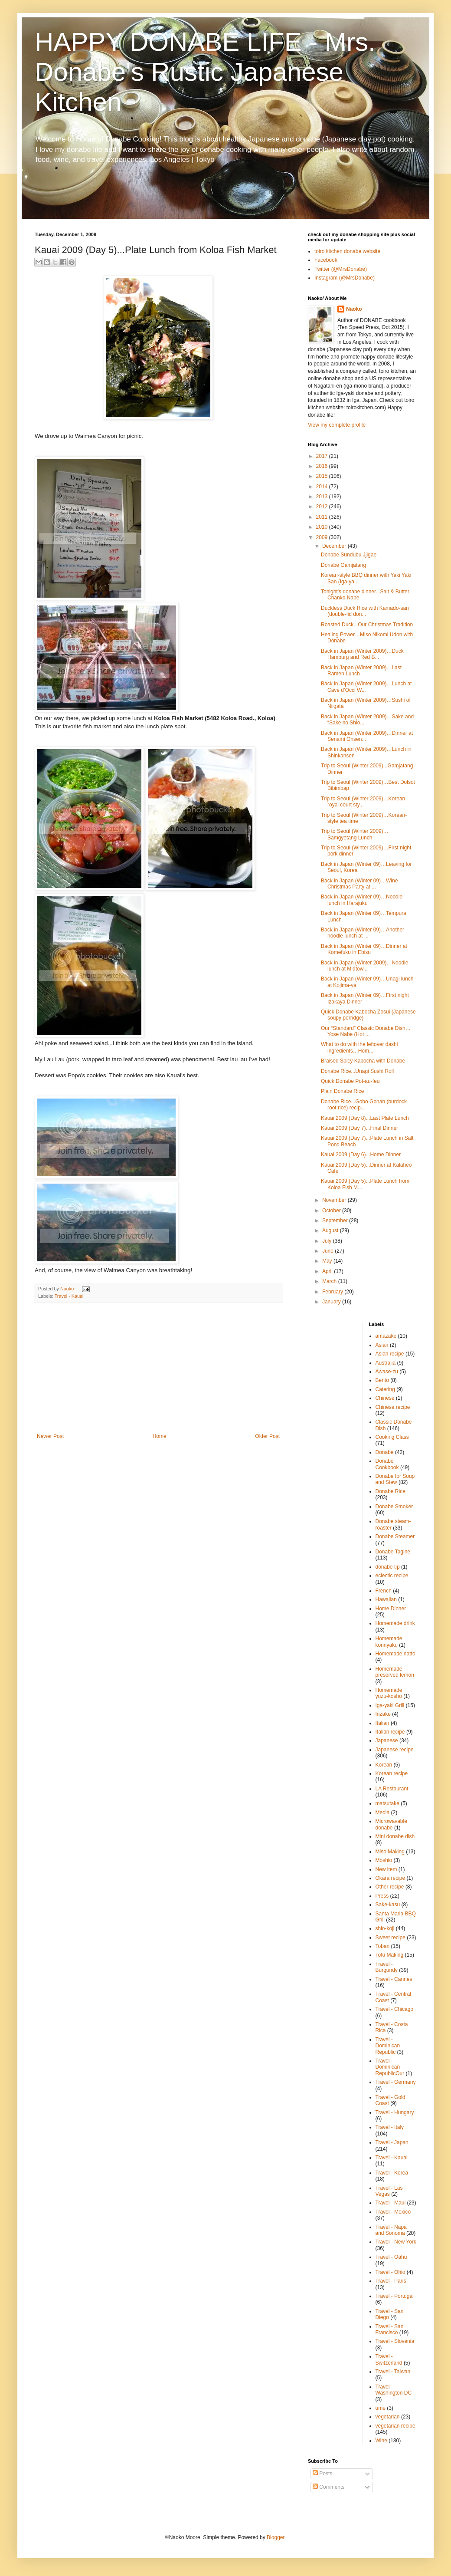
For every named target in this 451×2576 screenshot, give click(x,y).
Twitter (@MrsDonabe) (340, 269)
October (332, 1210)
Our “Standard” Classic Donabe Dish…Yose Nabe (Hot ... (366, 1031)
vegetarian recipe (395, 2426)
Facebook (325, 260)
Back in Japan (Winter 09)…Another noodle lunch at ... (362, 933)
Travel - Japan (392, 2142)
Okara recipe (390, 1878)
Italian (382, 1723)
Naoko (354, 309)
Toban (383, 1946)
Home (160, 1436)
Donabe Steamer (395, 1536)
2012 (322, 506)
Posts (322, 2474)
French (384, 1591)
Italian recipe (390, 1732)
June (328, 1251)
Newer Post (50, 1436)
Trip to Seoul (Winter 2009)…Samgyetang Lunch (355, 834)
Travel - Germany (396, 2082)
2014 (322, 487)
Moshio (384, 1860)
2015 (322, 476)
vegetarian (388, 2417)
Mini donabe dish (395, 1836)
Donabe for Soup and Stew (395, 1479)
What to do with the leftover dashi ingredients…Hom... (359, 1047)
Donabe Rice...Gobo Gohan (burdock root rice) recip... (364, 1105)
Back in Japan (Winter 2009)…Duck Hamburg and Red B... (362, 654)
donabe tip (388, 1567)
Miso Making (390, 1852)
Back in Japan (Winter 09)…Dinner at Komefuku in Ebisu (364, 949)
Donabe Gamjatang (343, 565)
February (333, 1292)
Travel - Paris (391, 2281)
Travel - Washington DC (394, 2390)
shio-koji (385, 1928)
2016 (322, 466)
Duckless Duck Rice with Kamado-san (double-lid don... (365, 611)
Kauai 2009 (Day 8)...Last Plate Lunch (365, 1118)
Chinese (385, 1398)
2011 (322, 517)
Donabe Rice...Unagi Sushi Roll (357, 1071)
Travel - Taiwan (393, 2372)
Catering (385, 1389)
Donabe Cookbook (387, 1464)
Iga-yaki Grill (390, 1705)
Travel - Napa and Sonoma (391, 2230)
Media (383, 1812)
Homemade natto (395, 1654)
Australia (386, 1363)
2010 (322, 527)
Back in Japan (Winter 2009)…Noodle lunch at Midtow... (364, 966)
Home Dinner (391, 1608)
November (335, 1200)
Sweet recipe (390, 1937)
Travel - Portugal (395, 2296)
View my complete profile (337, 425)
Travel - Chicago (395, 2009)
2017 (322, 456)
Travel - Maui (391, 2203)
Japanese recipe (395, 1750)
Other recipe (390, 1887)
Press (382, 1896)
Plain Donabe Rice (342, 1091)
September (335, 1220)
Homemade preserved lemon (395, 1672)
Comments (328, 2487)
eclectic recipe (392, 1576)
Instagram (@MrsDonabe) (344, 278)
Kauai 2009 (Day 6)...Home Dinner (361, 1154)
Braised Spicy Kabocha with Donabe (363, 1061)
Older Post (267, 1436)
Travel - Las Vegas (389, 2191)
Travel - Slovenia (395, 2341)
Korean (384, 1765)
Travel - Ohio (390, 2272)
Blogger (275, 2537)
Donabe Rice (390, 1491)
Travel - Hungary (395, 2112)
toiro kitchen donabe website (347, 251)
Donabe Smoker (394, 1506)
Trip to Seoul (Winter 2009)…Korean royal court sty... (363, 802)
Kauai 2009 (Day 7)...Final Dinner (359, 1128)
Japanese (387, 1740)
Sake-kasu (388, 1905)
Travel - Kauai (69, 1296)
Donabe (385, 1452)
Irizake (383, 1714)
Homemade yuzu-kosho (389, 1693)
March (330, 1281)
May (327, 1261)
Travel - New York (396, 2242)
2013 (322, 496)
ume (381, 2408)
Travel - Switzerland (389, 2359)
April (328, 1271)
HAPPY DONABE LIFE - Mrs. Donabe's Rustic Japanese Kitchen (205, 71)
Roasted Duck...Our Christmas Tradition (367, 625)
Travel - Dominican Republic (388, 2045)
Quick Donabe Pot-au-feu (350, 1081)
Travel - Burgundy (387, 1967)
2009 (322, 537)
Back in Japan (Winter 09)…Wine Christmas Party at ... (359, 884)
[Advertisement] (158, 1368)
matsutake (387, 1803)
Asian (382, 1345)
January (332, 1302)
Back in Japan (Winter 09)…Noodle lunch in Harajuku (361, 900)
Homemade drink (395, 1623)
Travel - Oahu (391, 2257)
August (331, 1230)
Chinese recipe (393, 1407)
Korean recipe (392, 1773)
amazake (386, 1336)
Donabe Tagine (393, 1552)
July (327, 1241)
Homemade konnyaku (389, 1641)
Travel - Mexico (393, 2212)
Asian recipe (390, 1354)
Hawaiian (386, 1599)
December (335, 546)
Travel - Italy (390, 2127)
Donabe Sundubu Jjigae (348, 555)
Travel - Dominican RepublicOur (390, 2067)
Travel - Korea (392, 2173)
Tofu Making (390, 1955)
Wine (381, 2441)
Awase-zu (387, 1372)
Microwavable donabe (391, 1824)
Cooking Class (392, 1437)
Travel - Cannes (394, 1979)
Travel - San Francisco (390, 2329)
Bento (382, 1380)
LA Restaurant (392, 1789)
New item (386, 1869)
